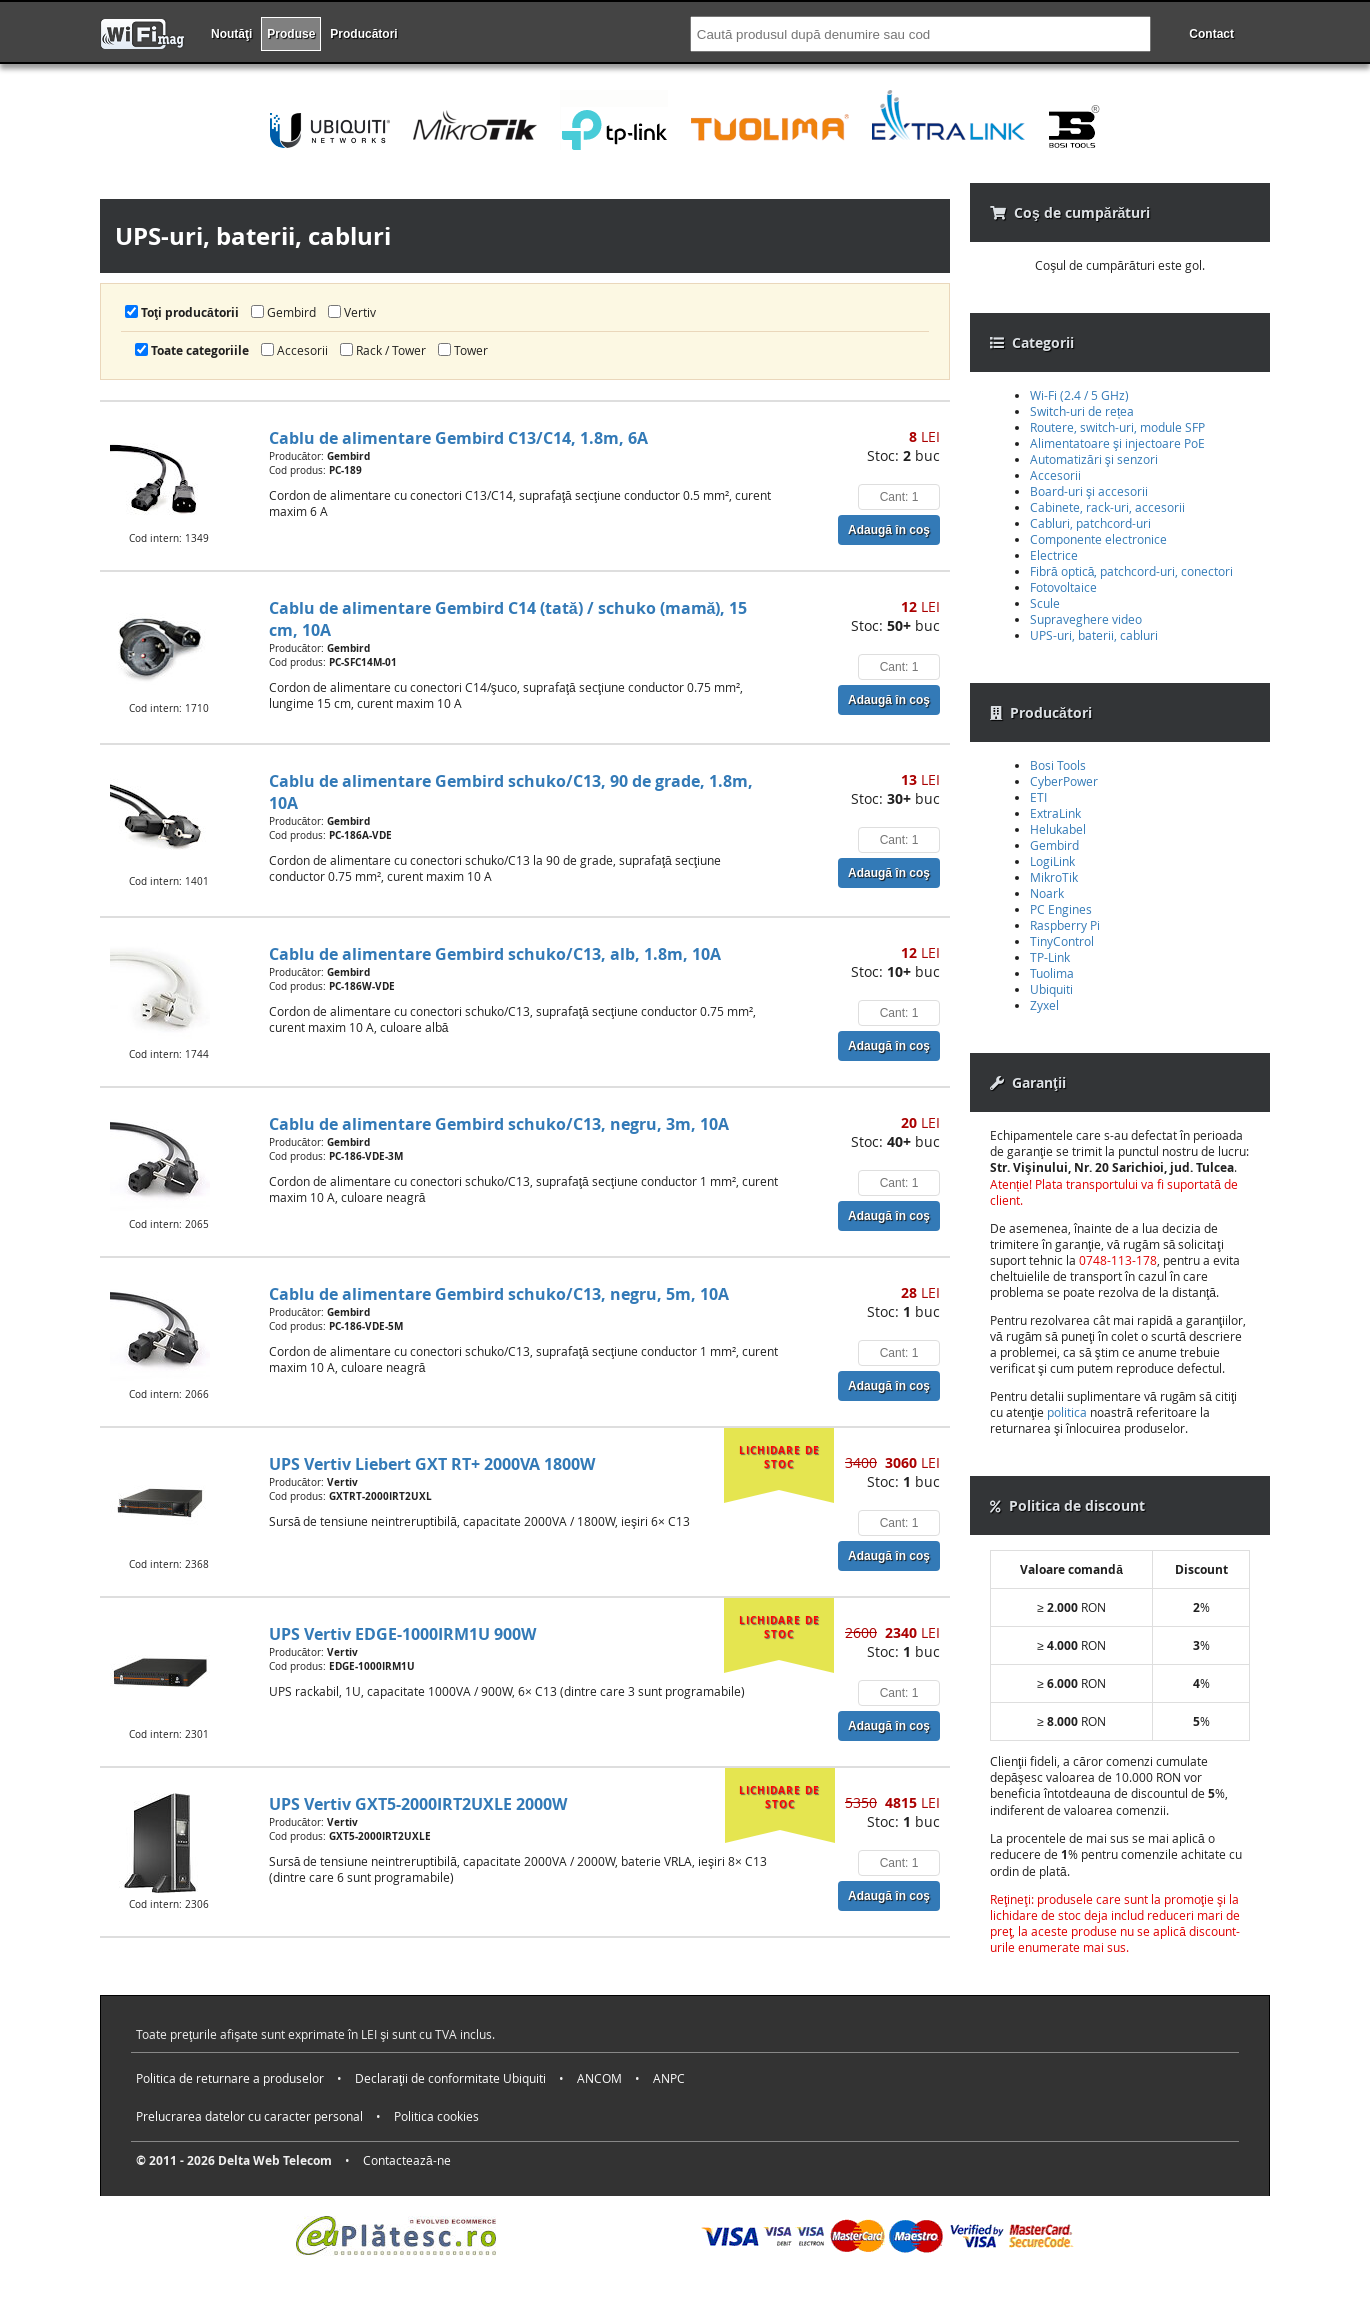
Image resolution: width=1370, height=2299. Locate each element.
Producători (363, 34)
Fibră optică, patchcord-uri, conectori (1131, 571)
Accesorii (294, 350)
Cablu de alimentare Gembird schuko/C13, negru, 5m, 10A (499, 1294)
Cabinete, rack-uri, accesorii (1107, 507)
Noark (1047, 893)
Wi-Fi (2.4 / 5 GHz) (1079, 395)
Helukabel (1058, 829)
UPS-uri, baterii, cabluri (1094, 635)
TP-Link (1050, 957)
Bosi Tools (1058, 765)
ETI (1038, 797)
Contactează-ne (407, 2160)
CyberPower (1064, 781)
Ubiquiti (1051, 989)
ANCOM (599, 2078)
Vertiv (352, 312)
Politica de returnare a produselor (230, 2078)
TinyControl (1062, 941)
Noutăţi (231, 34)
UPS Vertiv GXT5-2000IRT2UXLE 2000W (418, 1804)
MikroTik (1054, 877)
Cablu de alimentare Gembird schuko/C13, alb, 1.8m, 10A (495, 954)
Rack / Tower (383, 350)
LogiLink (1052, 861)
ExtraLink (1055, 813)
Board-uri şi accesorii (1089, 491)
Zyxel (1044, 1005)
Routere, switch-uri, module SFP (1117, 427)
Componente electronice (1098, 539)
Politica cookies (436, 2116)
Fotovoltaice (1063, 587)
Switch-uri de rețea (1082, 411)
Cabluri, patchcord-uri (1090, 523)
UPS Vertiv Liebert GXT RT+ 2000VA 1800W (432, 1464)
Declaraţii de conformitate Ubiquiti (450, 2078)
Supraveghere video (1086, 619)
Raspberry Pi (1065, 925)
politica (1067, 1412)
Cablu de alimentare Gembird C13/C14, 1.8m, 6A (458, 438)
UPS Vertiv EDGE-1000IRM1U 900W (402, 1634)
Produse (291, 34)
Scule (1045, 603)
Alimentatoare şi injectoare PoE (1117, 443)
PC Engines (1061, 909)
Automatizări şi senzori (1094, 459)
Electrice (1054, 555)
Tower (463, 350)
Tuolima (1052, 973)
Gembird (283, 312)
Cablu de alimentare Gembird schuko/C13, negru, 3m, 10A (499, 1124)
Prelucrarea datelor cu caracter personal (249, 2116)
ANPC (669, 2078)
